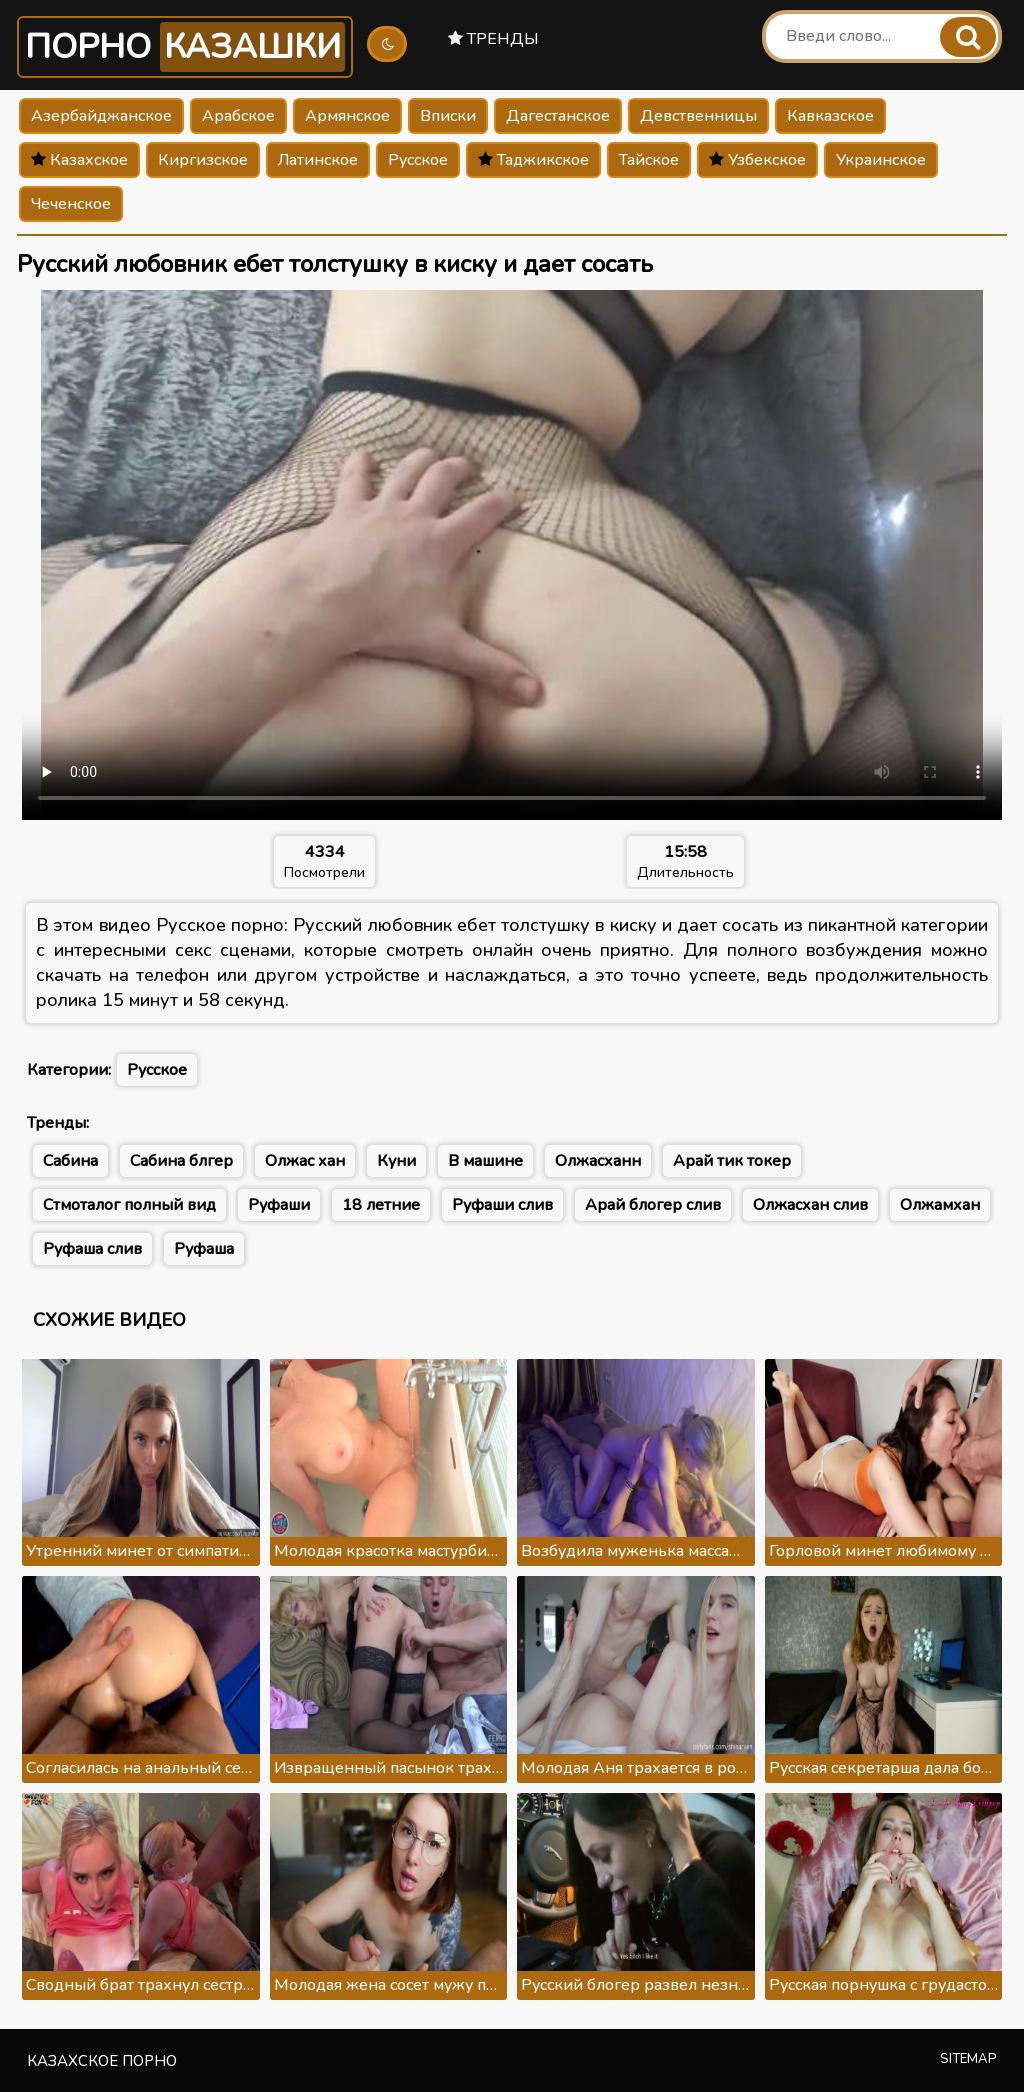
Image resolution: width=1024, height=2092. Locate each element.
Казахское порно (102, 2061)
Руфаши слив (502, 1205)
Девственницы (698, 116)
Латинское (318, 160)
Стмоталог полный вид (129, 1205)
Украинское (881, 160)
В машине (485, 1161)
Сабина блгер (181, 1161)
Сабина (70, 1161)
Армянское (347, 116)
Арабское (238, 116)
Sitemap (968, 2059)
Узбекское (757, 160)
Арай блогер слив (653, 1205)
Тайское (649, 160)
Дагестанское (558, 116)
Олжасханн (598, 1161)
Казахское (79, 160)
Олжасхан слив (810, 1205)
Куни (396, 1161)
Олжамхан (940, 1205)
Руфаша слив (92, 1249)
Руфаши (279, 1205)
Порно (185, 47)
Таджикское (533, 160)
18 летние (381, 1205)
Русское (418, 160)
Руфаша (204, 1249)
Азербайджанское (101, 116)
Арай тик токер (732, 1161)
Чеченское (71, 204)
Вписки (448, 116)
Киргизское (203, 160)
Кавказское (830, 116)
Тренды (493, 39)
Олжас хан (305, 1161)
